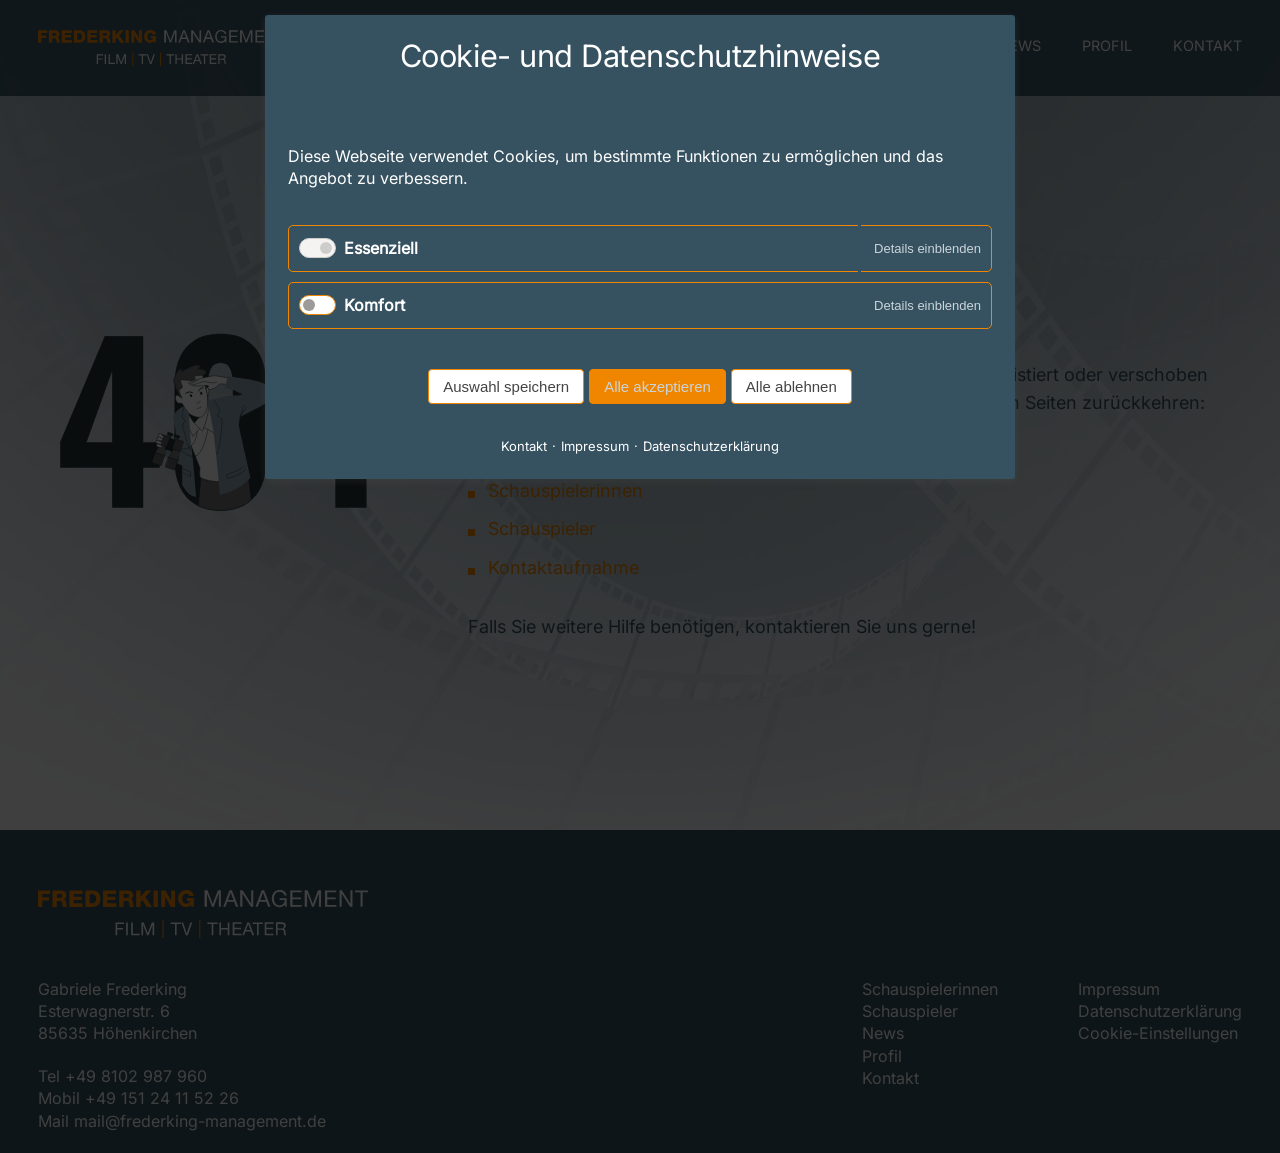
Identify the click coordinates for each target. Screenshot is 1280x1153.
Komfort (374, 305)
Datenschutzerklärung (711, 446)
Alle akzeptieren (657, 386)
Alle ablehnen (791, 386)
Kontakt (524, 446)
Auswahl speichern (506, 386)
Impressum (595, 446)
